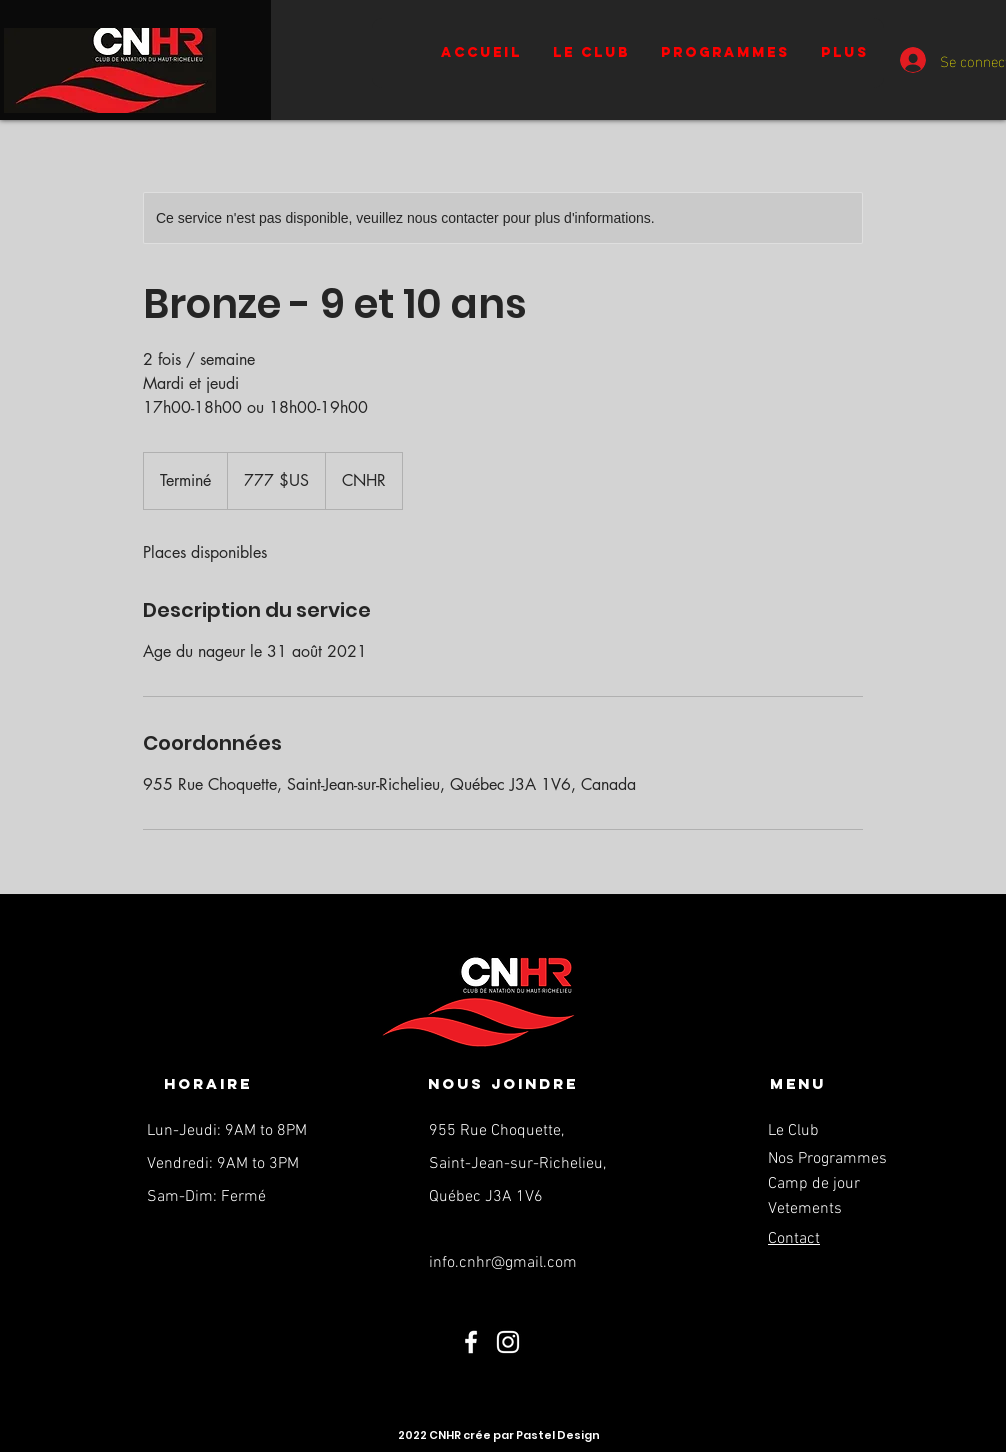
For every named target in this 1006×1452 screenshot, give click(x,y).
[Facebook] (471, 1342)
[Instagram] (508, 1342)
